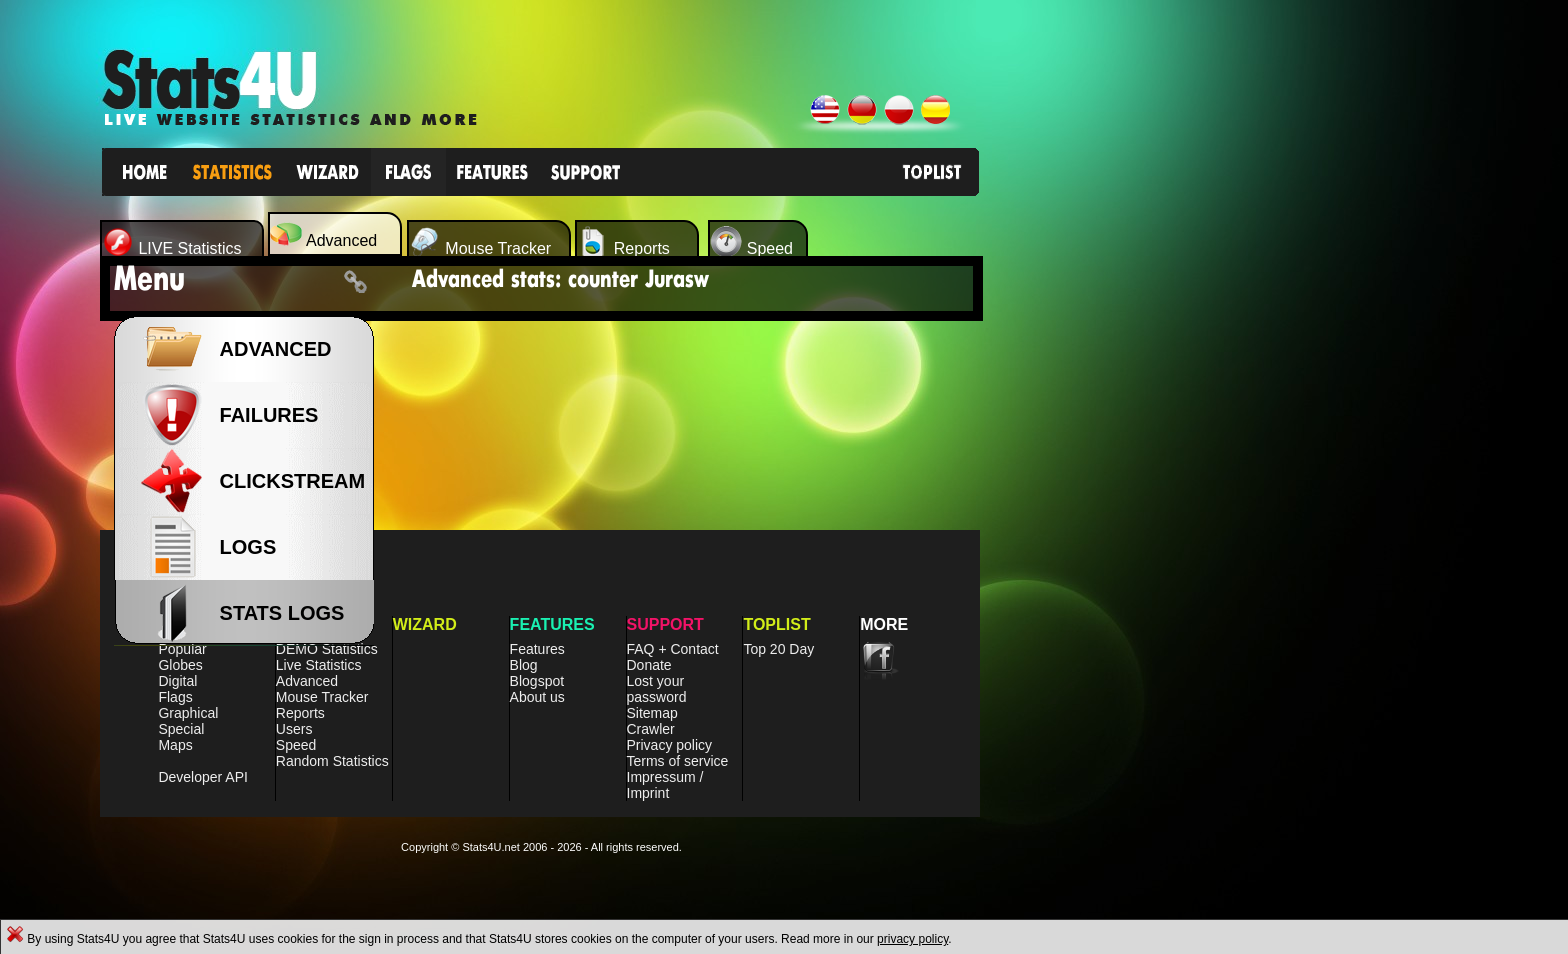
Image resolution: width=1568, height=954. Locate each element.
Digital (177, 681)
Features (537, 649)
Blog (524, 665)
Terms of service (678, 761)
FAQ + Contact (673, 649)
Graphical (188, 713)
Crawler (651, 729)
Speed (296, 745)
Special (181, 729)
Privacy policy (670, 745)
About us (537, 697)
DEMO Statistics (327, 649)
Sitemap (652, 713)
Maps (175, 745)
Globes (180, 665)
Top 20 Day (778, 649)
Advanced (307, 681)
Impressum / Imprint (665, 785)
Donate (649, 665)
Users (294, 729)
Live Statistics (319, 665)
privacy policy (912, 939)
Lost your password (657, 689)
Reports (300, 713)
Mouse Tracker (322, 697)
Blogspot (537, 681)
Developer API (203, 777)
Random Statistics (332, 761)
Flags (175, 697)
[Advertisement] (1147, 560)
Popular (182, 649)
